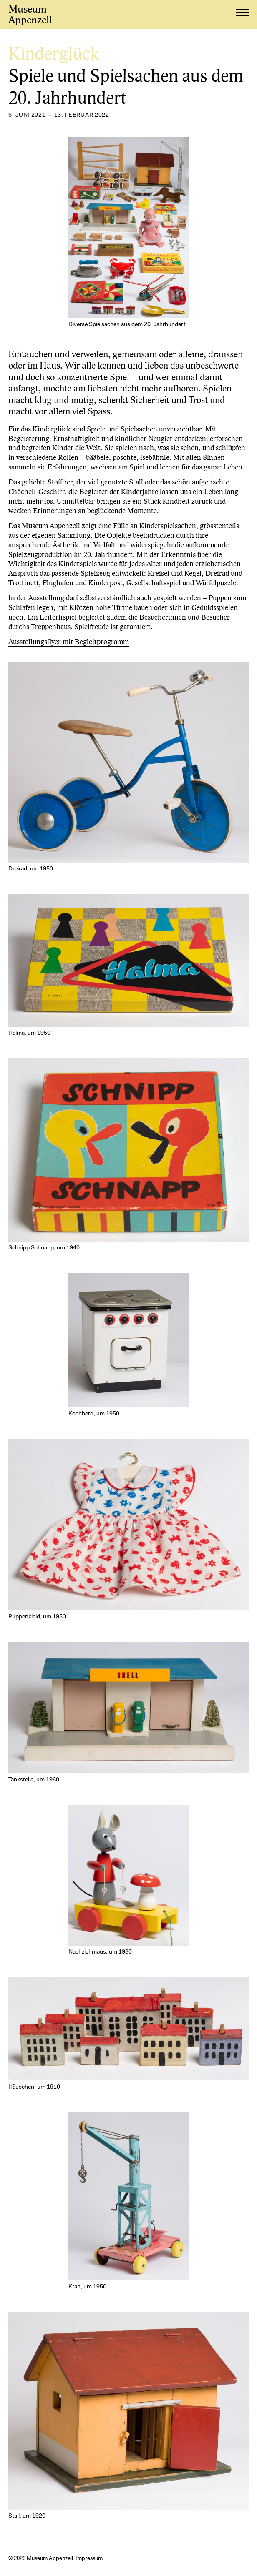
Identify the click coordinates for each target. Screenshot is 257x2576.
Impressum (89, 2558)
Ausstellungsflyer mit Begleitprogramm (68, 642)
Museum (30, 15)
